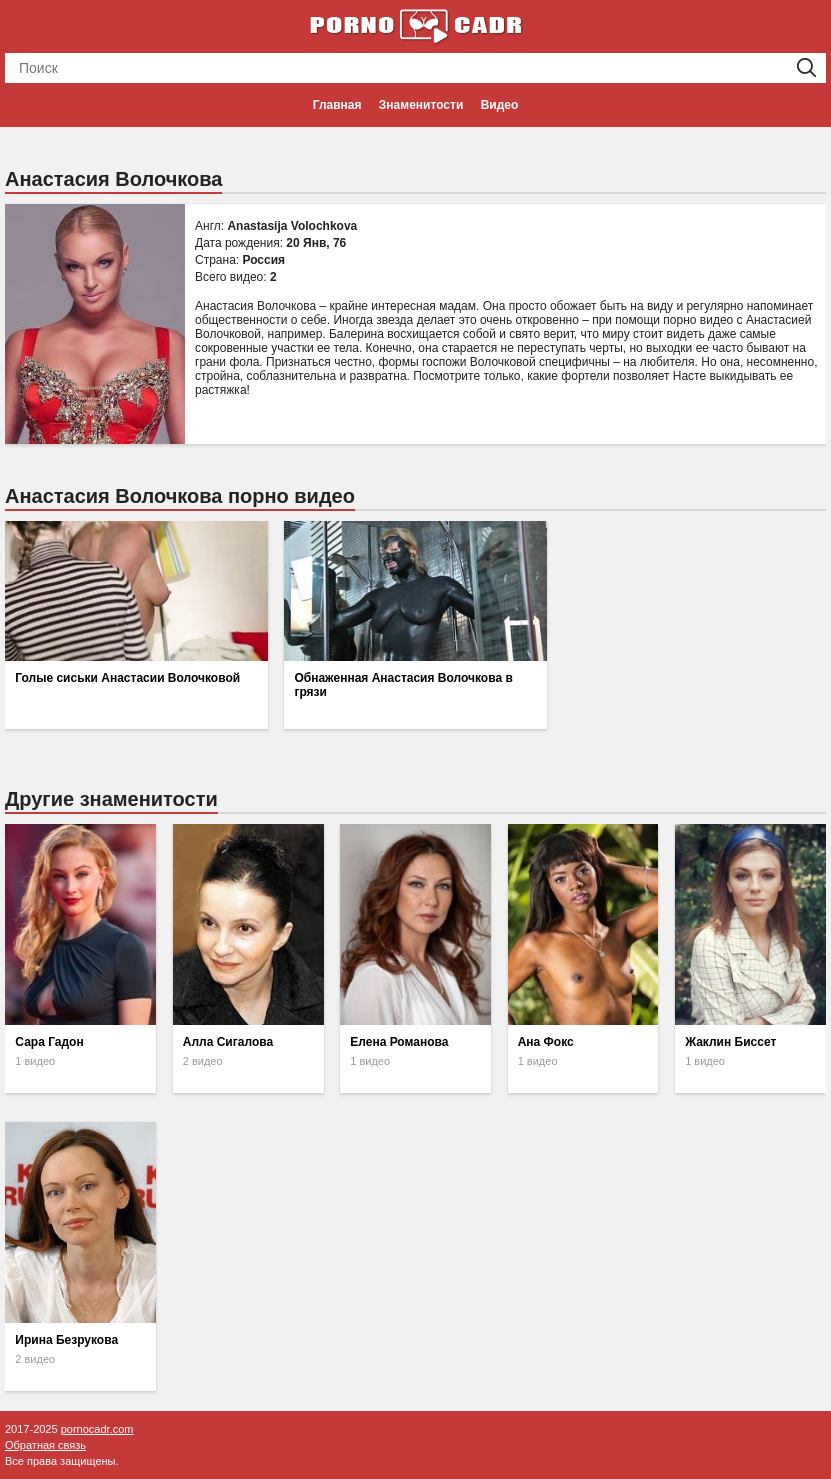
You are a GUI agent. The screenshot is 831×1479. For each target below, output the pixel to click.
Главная (337, 105)
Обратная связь (45, 1445)
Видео (500, 105)
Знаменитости (421, 105)
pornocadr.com (97, 1429)
